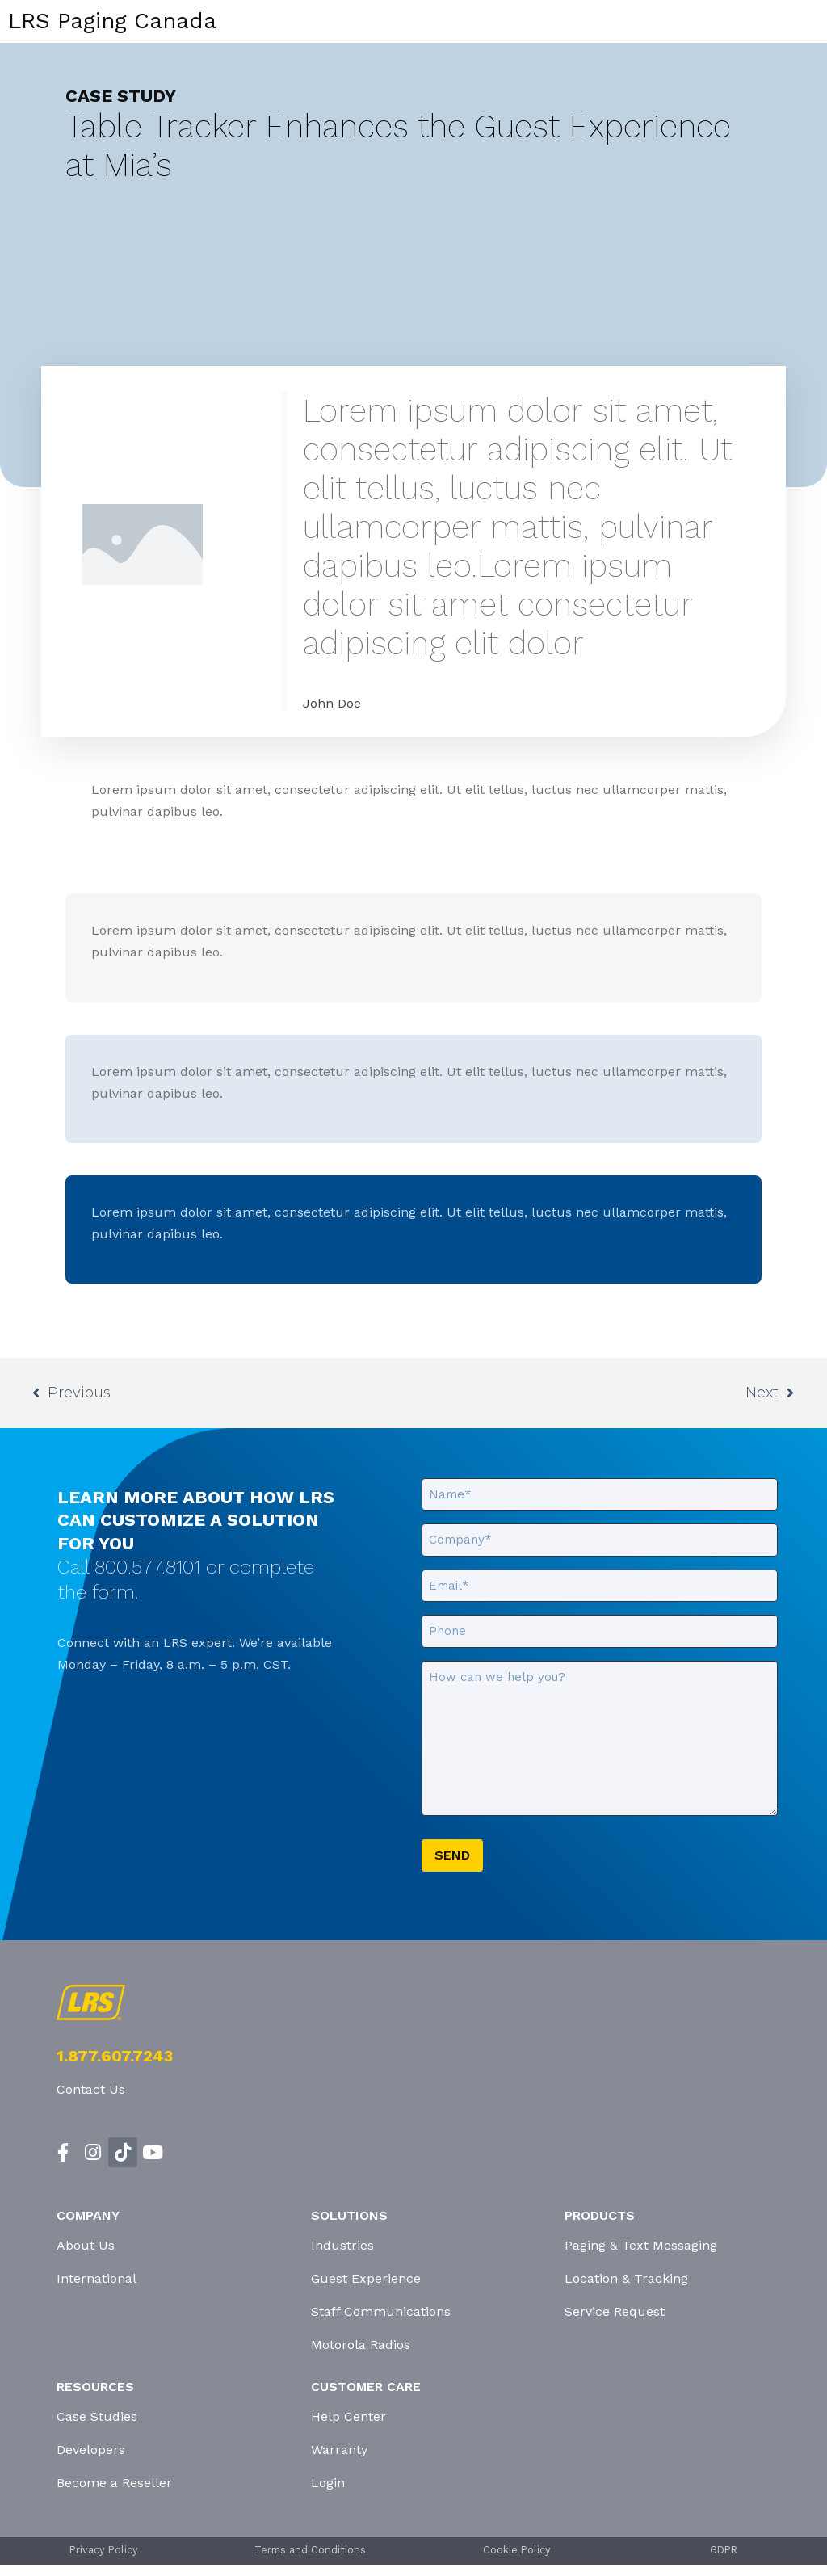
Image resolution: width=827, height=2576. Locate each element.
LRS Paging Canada (112, 21)
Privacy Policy (103, 2550)
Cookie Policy (517, 2550)
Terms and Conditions (310, 2550)
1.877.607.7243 (115, 2055)
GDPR (723, 2550)
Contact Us (91, 2089)
